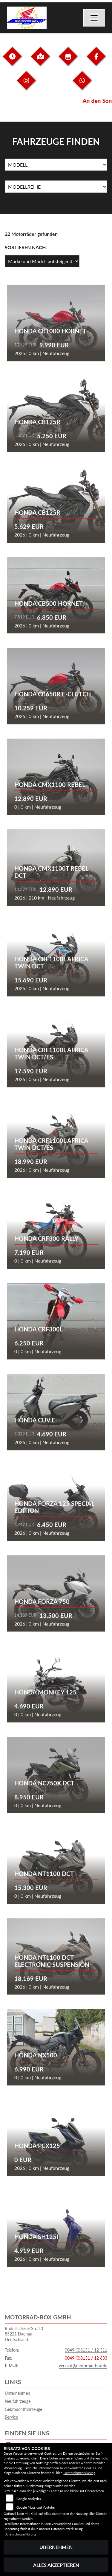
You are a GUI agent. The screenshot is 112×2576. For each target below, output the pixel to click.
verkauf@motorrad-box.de (83, 2365)
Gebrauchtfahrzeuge (23, 2409)
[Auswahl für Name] (56, 165)
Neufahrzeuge (17, 2401)
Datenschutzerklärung (79, 2473)
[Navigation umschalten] (94, 18)
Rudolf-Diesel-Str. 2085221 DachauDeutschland (24, 2334)
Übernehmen (56, 2547)
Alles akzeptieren (56, 2565)
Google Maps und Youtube (35, 2507)
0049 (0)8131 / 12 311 (86, 2349)
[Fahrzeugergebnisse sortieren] (42, 261)
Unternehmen (17, 2393)
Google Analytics (28, 2499)
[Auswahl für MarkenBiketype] (56, 186)
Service (11, 2417)
